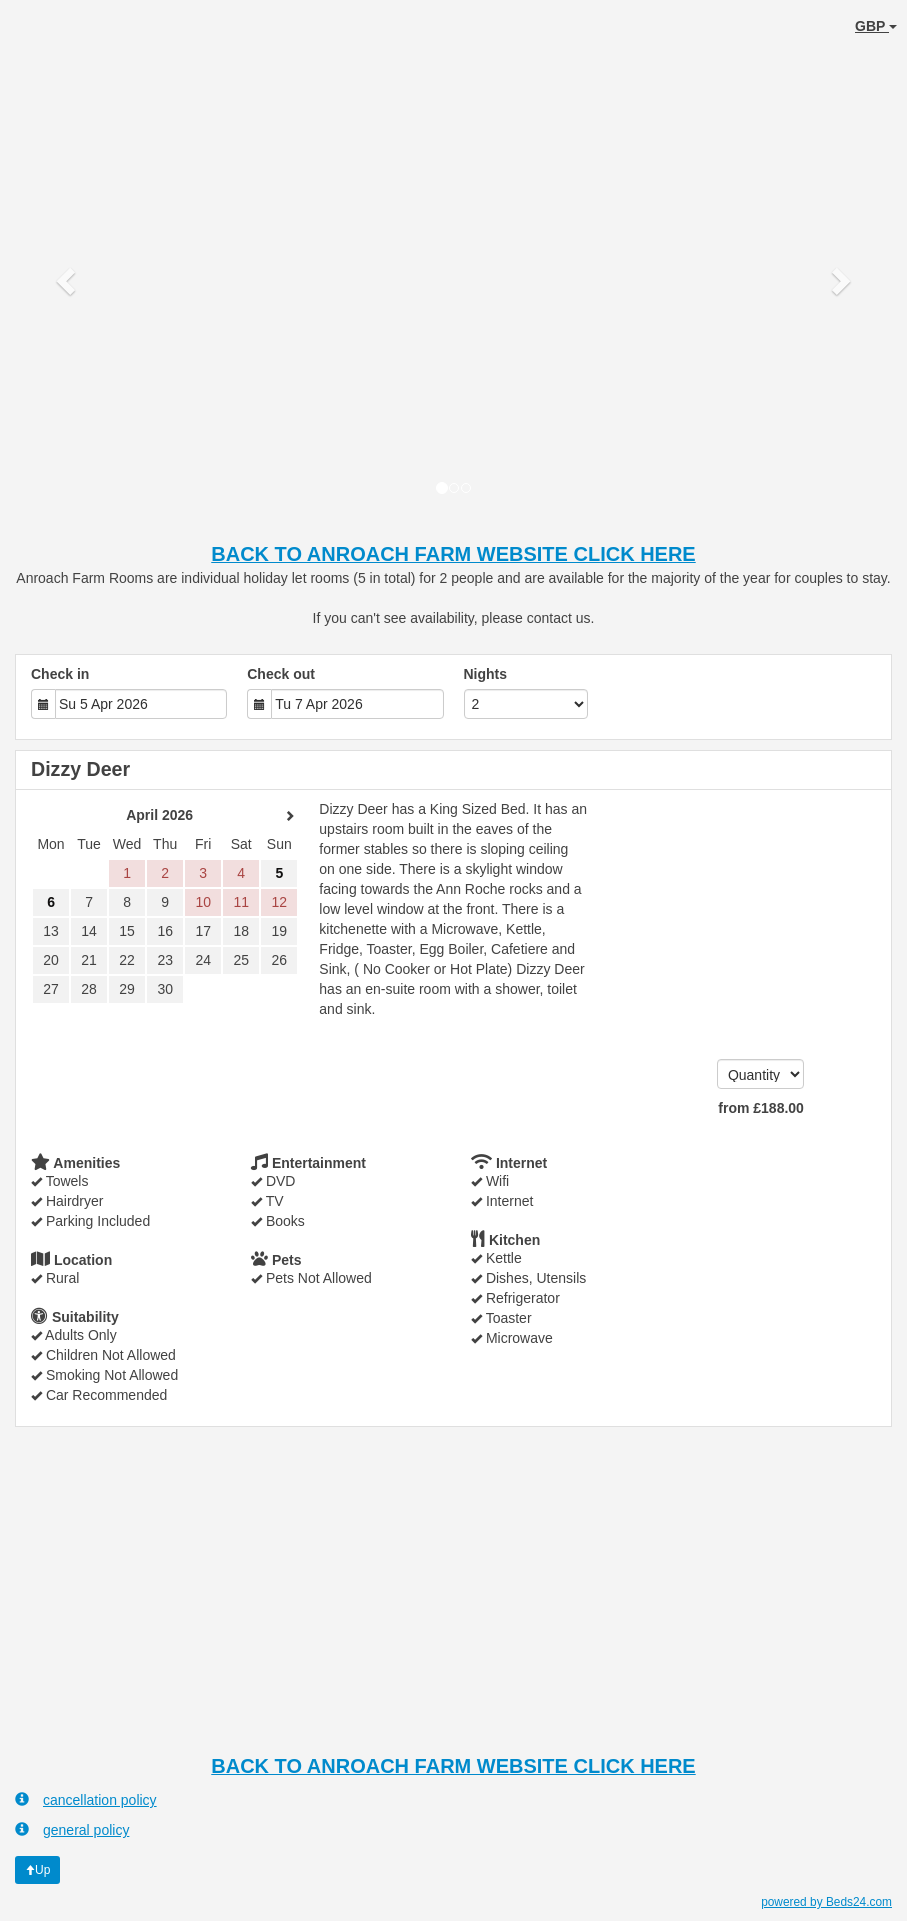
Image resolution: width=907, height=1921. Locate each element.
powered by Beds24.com (826, 1902)
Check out (281, 674)
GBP (876, 26)
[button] (68, 280)
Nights (486, 674)
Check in (60, 674)
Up (37, 1870)
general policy (72, 1829)
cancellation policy (86, 1799)
